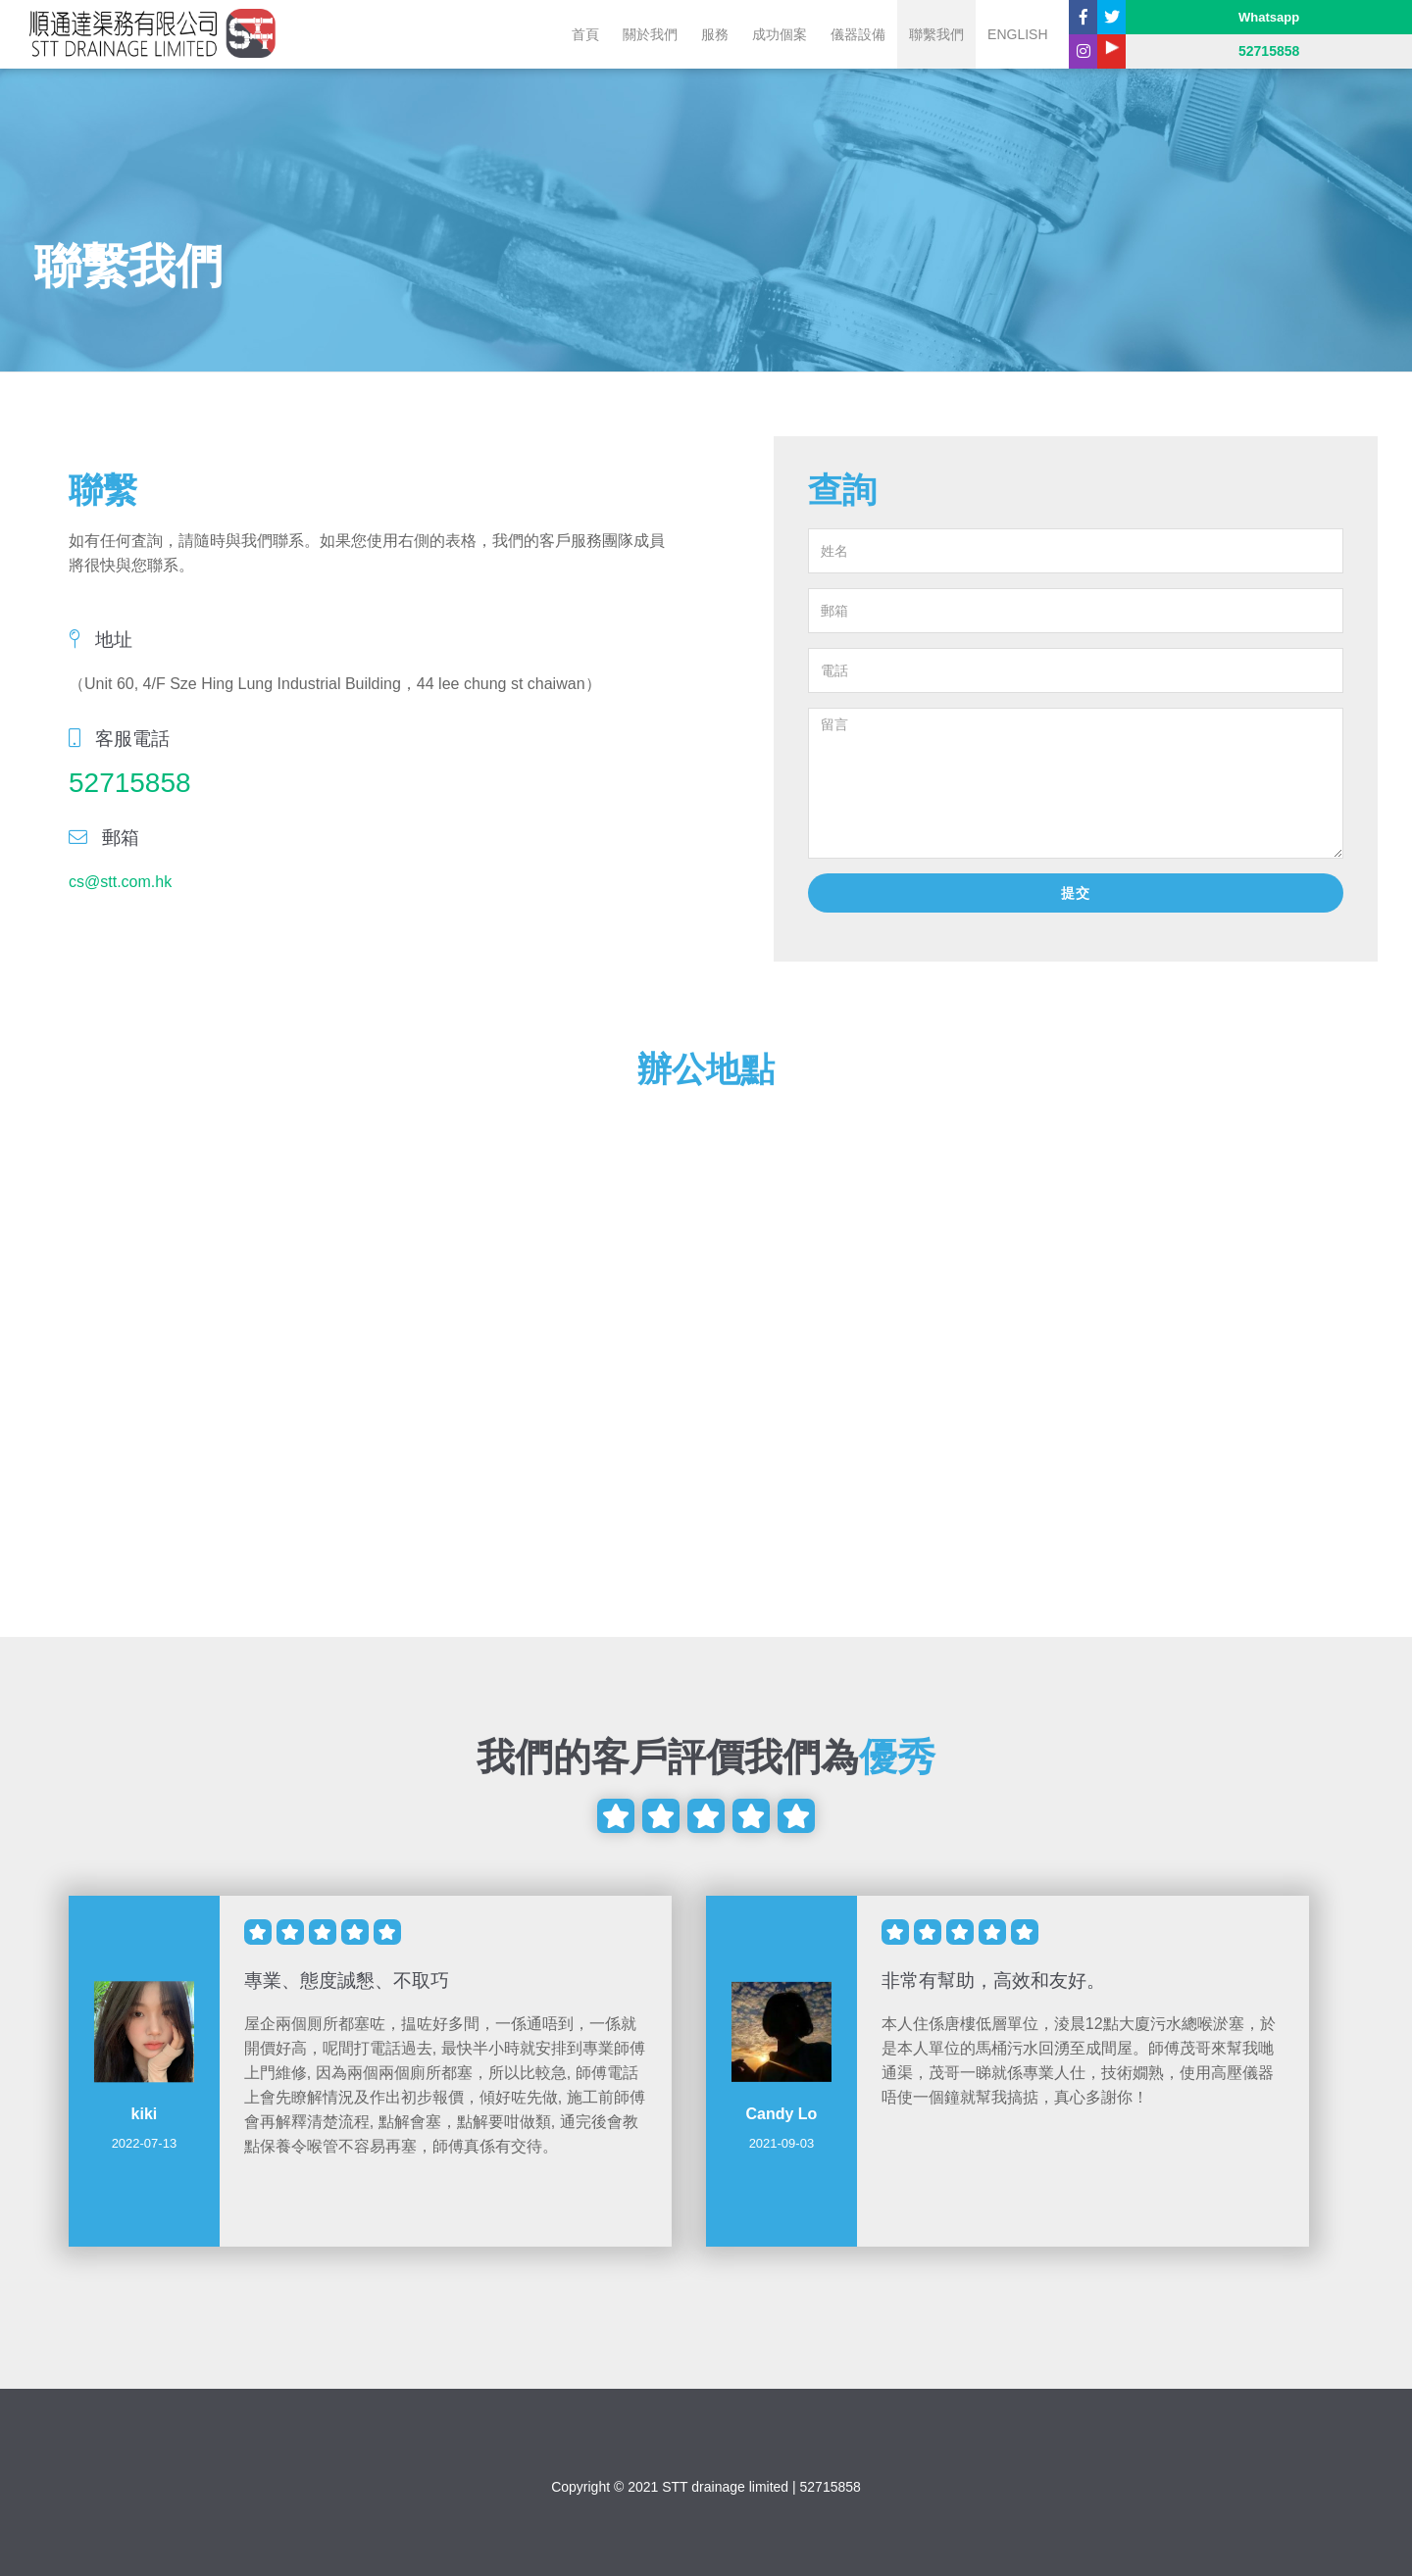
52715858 (130, 783)
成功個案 (779, 34)
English (1017, 34)
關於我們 (650, 34)
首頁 (585, 34)
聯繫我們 (936, 34)
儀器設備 (858, 34)
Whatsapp (1268, 17)
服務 (715, 34)
